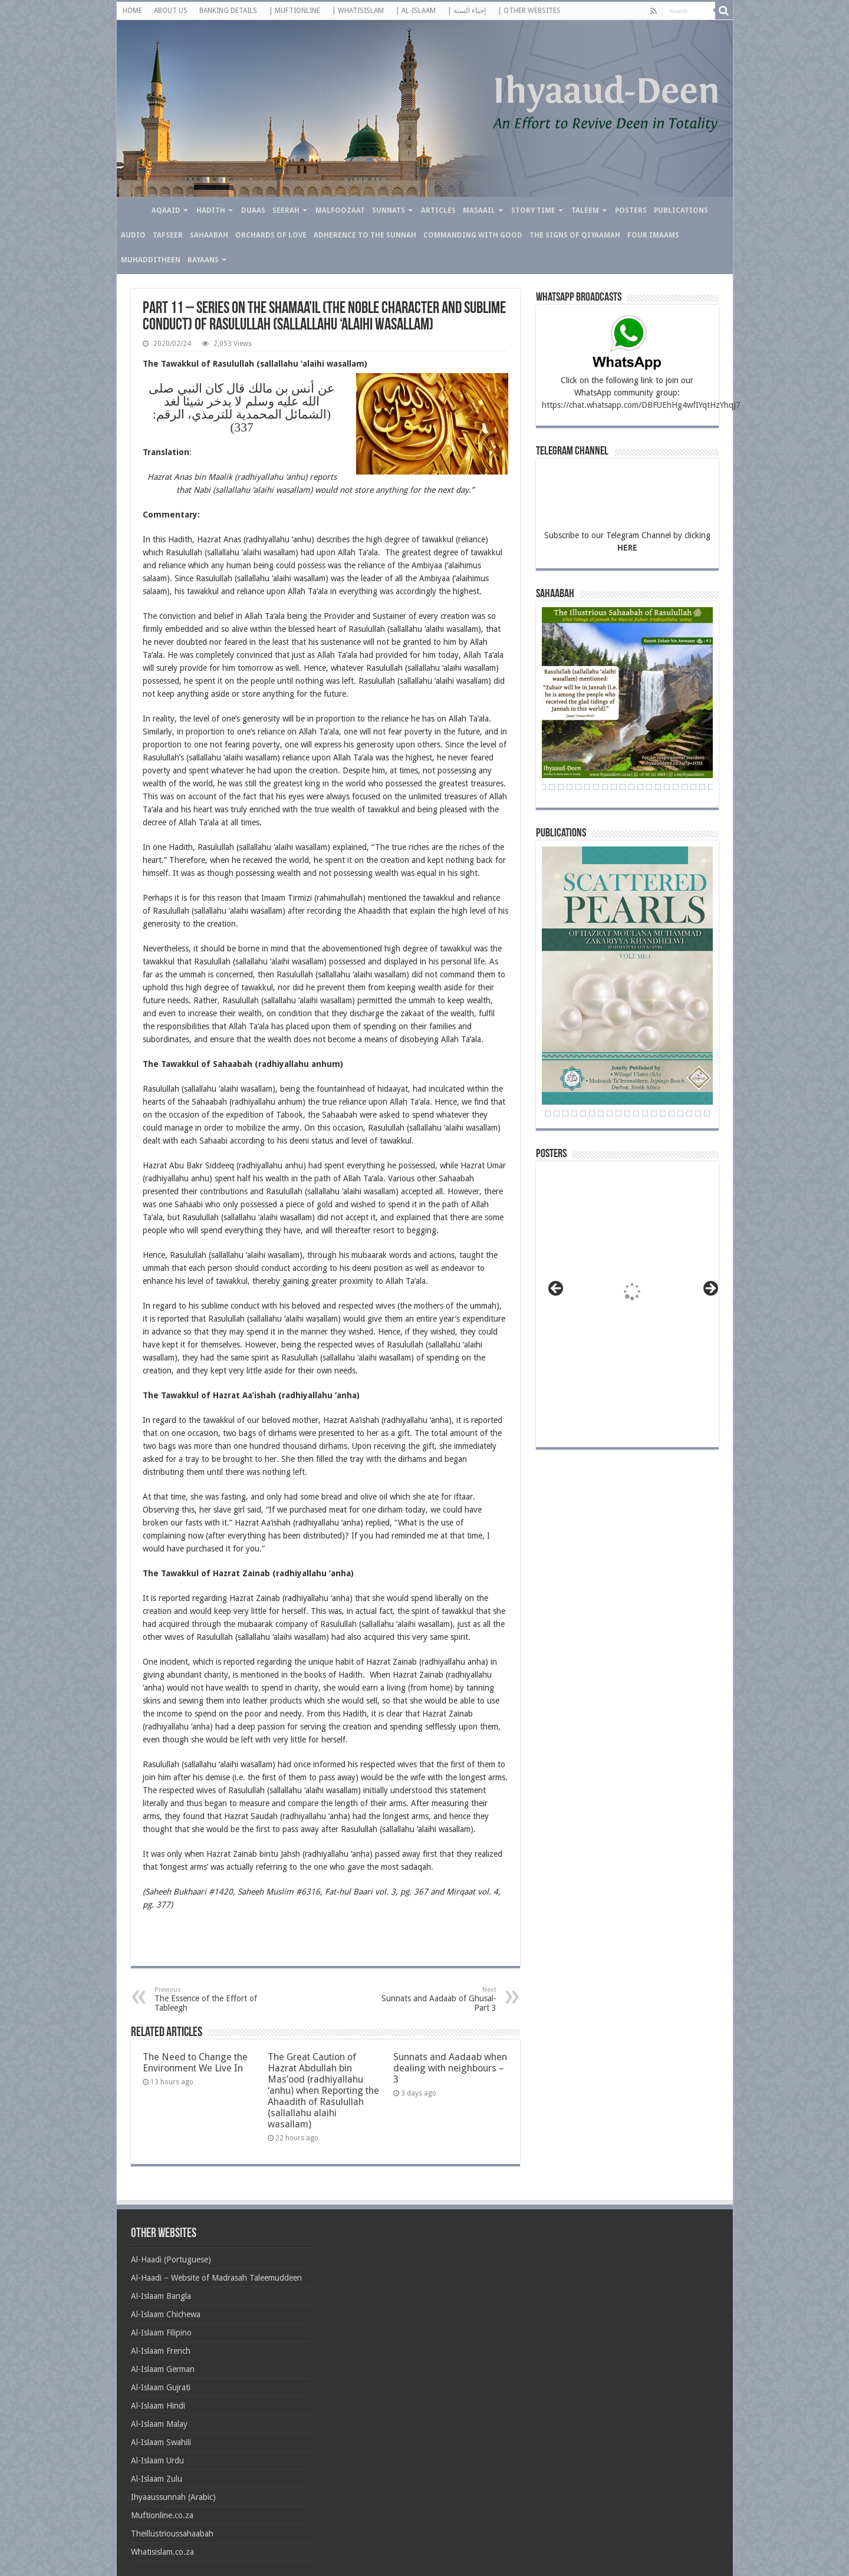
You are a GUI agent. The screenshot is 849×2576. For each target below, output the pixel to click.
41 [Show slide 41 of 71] (676, 787)
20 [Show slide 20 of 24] (698, 1113)
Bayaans (203, 260)
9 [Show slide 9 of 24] (601, 1113)
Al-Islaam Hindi (158, 2405)
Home (132, 209)
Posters (631, 210)
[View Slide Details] (633, 1296)
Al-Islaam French (160, 2351)
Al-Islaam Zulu (156, 2478)
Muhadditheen (150, 260)
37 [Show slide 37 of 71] (640, 787)
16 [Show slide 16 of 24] (663, 1113)
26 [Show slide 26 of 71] (543, 787)
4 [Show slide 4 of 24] (557, 1113)
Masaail (479, 210)
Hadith (210, 210)
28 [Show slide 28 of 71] (561, 787)
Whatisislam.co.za (162, 2552)
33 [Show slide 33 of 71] (605, 787)
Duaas (253, 210)
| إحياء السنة (466, 10)
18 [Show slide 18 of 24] (680, 1113)
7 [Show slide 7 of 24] (583, 1113)
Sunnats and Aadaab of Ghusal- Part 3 (436, 1999)
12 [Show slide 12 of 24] (627, 1113)
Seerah (286, 210)
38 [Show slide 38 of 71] (649, 787)
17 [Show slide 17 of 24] (671, 1113)
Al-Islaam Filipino (161, 2332)
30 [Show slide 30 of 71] (578, 787)
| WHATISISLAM (358, 10)
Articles (438, 210)
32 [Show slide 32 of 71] (596, 787)
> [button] (710, 1289)
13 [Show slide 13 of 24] (636, 1113)
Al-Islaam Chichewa (165, 2314)
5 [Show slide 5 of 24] (565, 1113)
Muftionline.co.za (162, 2515)
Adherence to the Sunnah (365, 235)
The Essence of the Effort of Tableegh (214, 1999)
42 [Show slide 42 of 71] (684, 787)
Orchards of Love (271, 235)
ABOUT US (170, 10)
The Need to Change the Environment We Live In (195, 2062)
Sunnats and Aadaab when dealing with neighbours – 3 (450, 2068)
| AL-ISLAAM (416, 10)
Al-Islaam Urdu (157, 2460)
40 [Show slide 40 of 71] (667, 787)
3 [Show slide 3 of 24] (548, 1113)
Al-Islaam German (163, 2369)
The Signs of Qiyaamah (574, 235)
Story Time (533, 210)
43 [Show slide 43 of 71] (693, 787)
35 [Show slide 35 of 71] (623, 787)
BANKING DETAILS (228, 10)
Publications (681, 210)
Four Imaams (653, 235)
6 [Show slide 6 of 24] (574, 1113)
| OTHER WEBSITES (529, 10)
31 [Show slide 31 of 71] (587, 787)
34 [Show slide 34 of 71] (614, 787)
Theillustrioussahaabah (172, 2533)
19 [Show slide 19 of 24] (689, 1113)
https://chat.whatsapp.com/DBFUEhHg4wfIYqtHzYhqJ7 (641, 405)
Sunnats (388, 210)
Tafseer (168, 235)
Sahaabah (209, 235)
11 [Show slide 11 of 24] (618, 1113)
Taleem (585, 210)
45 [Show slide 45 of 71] (711, 787)
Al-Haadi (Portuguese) (171, 2259)
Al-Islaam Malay (159, 2424)
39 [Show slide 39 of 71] (658, 787)
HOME (132, 10)
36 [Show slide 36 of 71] (631, 787)
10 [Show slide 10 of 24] (610, 1113)
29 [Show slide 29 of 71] (569, 787)
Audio (133, 235)
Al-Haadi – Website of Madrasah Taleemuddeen (216, 2277)
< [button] (556, 1289)
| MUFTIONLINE (294, 10)
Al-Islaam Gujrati (160, 2387)
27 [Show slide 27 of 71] (552, 787)
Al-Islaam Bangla (161, 2296)
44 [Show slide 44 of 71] (702, 787)
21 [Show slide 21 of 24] (707, 1113)
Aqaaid (166, 210)
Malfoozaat (340, 210)
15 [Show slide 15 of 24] (654, 1113)
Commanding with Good (472, 235)
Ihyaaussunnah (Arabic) (173, 2497)
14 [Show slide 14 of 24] (645, 1113)
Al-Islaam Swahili (161, 2442)
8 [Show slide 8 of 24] (592, 1113)
